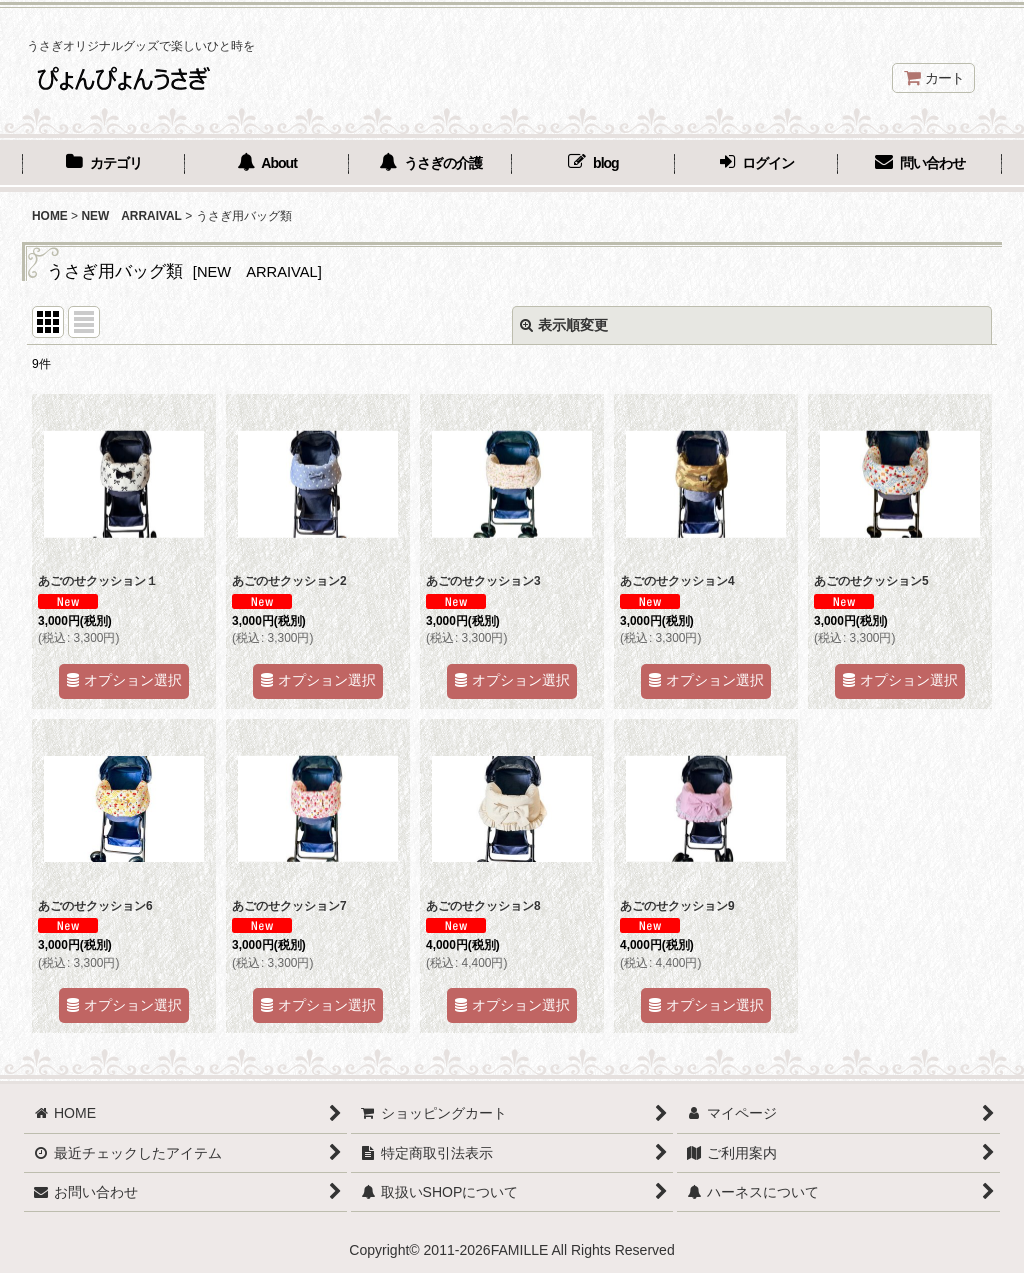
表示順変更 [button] (564, 325)
